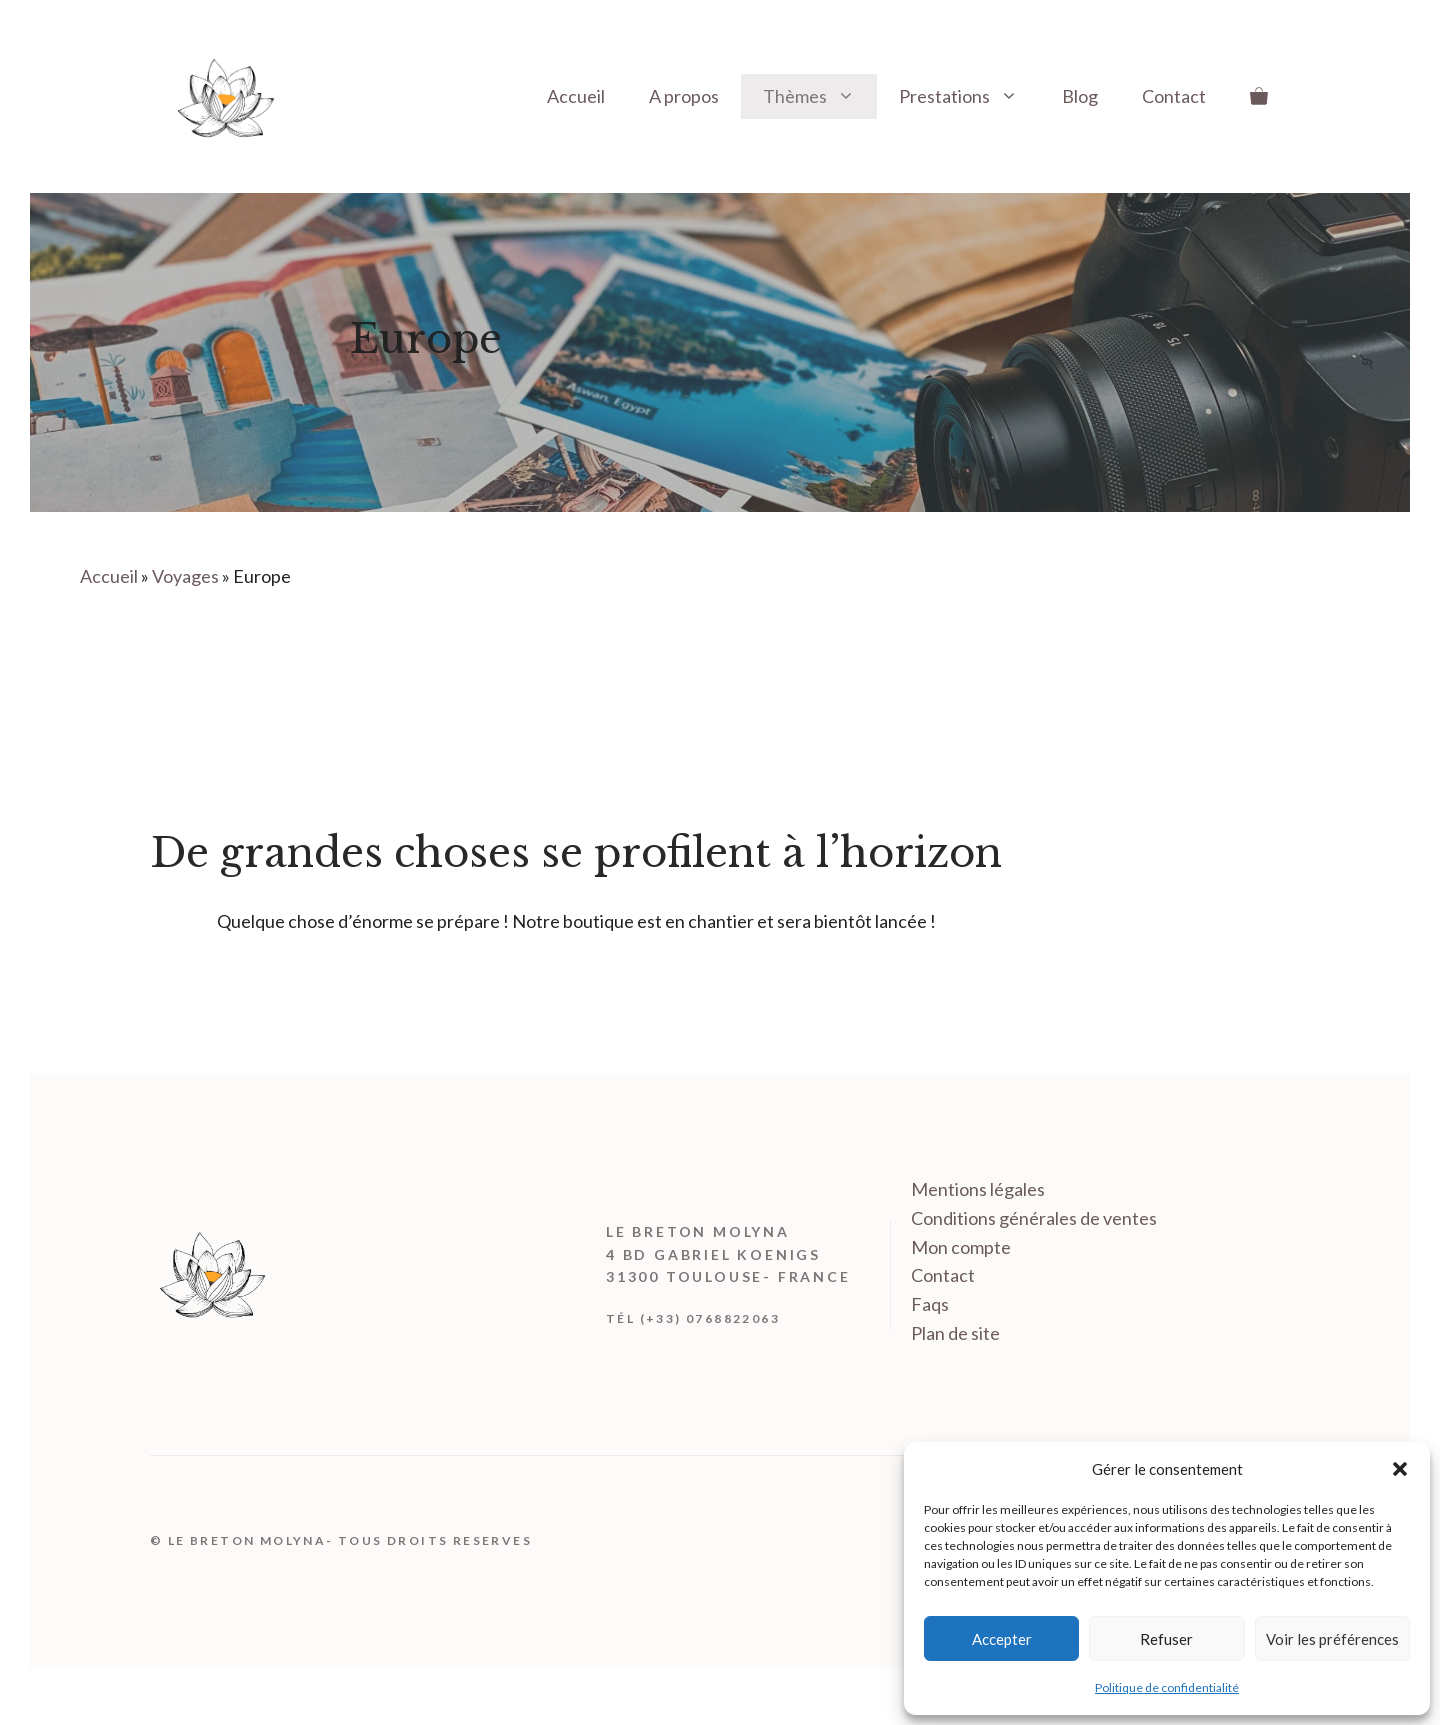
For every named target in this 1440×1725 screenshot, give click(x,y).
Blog (1080, 96)
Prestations (969, 96)
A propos (684, 96)
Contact (1174, 96)
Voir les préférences (1332, 1639)
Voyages (185, 576)
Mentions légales (978, 1189)
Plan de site (955, 1333)
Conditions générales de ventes (1034, 1218)
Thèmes (820, 96)
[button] (1400, 1469)
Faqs (930, 1304)
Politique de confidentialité (1167, 1687)
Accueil (576, 96)
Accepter (1002, 1639)
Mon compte (961, 1247)
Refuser (1166, 1639)
